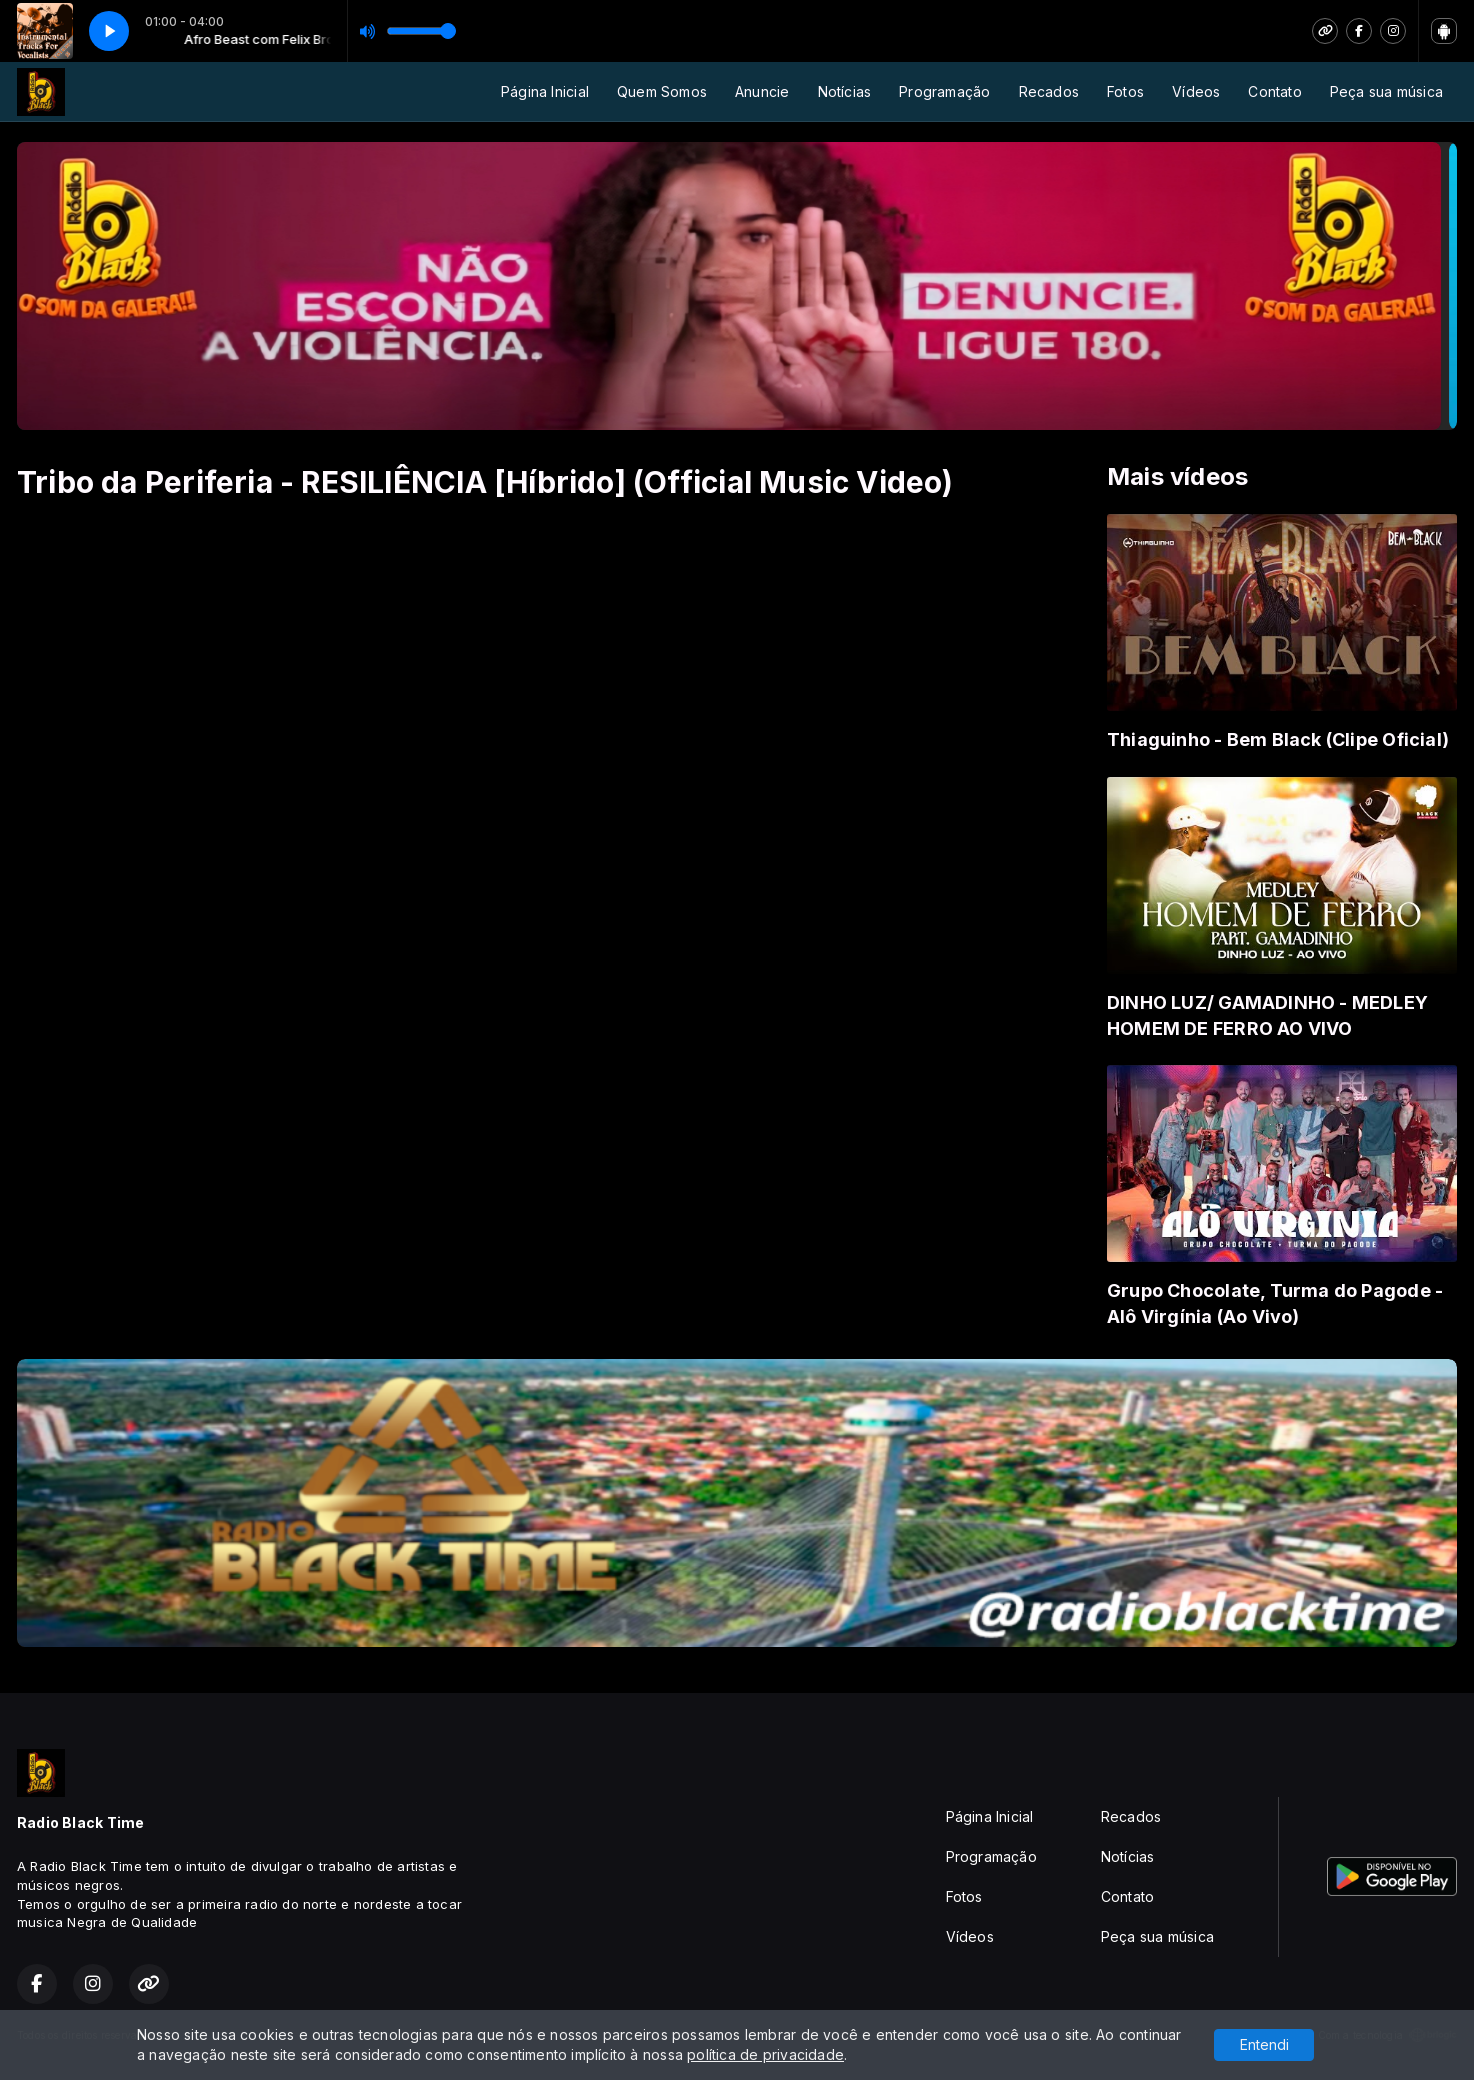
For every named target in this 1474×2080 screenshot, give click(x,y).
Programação (944, 91)
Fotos (1125, 91)
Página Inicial (545, 91)
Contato (1274, 91)
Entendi (1264, 2044)
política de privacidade (765, 2054)
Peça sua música (1386, 91)
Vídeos (1196, 91)
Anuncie (762, 91)
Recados (1049, 91)
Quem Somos (662, 91)
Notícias (845, 91)
